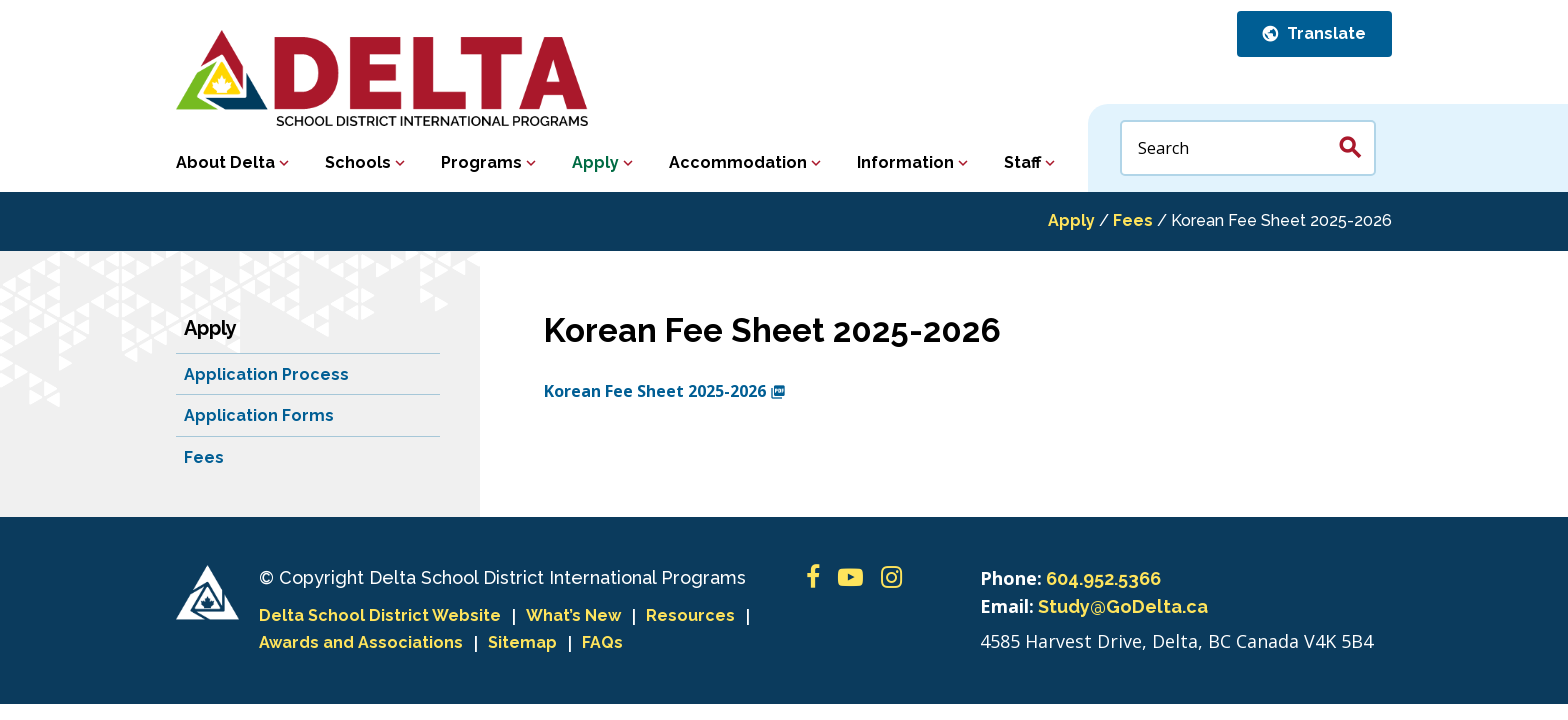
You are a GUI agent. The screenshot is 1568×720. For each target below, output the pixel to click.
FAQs (602, 642)
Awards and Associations (361, 642)
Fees (1133, 220)
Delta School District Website (380, 615)
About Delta (225, 162)
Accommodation (738, 162)
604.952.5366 (1103, 578)
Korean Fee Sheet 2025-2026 (665, 391)
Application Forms (259, 415)
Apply (595, 162)
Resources (690, 615)
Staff (1022, 162)
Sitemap (522, 642)
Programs (481, 162)
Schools (358, 162)
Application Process (266, 374)
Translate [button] (1324, 33)
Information (905, 162)
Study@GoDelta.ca (1123, 606)
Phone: (1011, 578)
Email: (1007, 606)
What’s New (573, 615)
